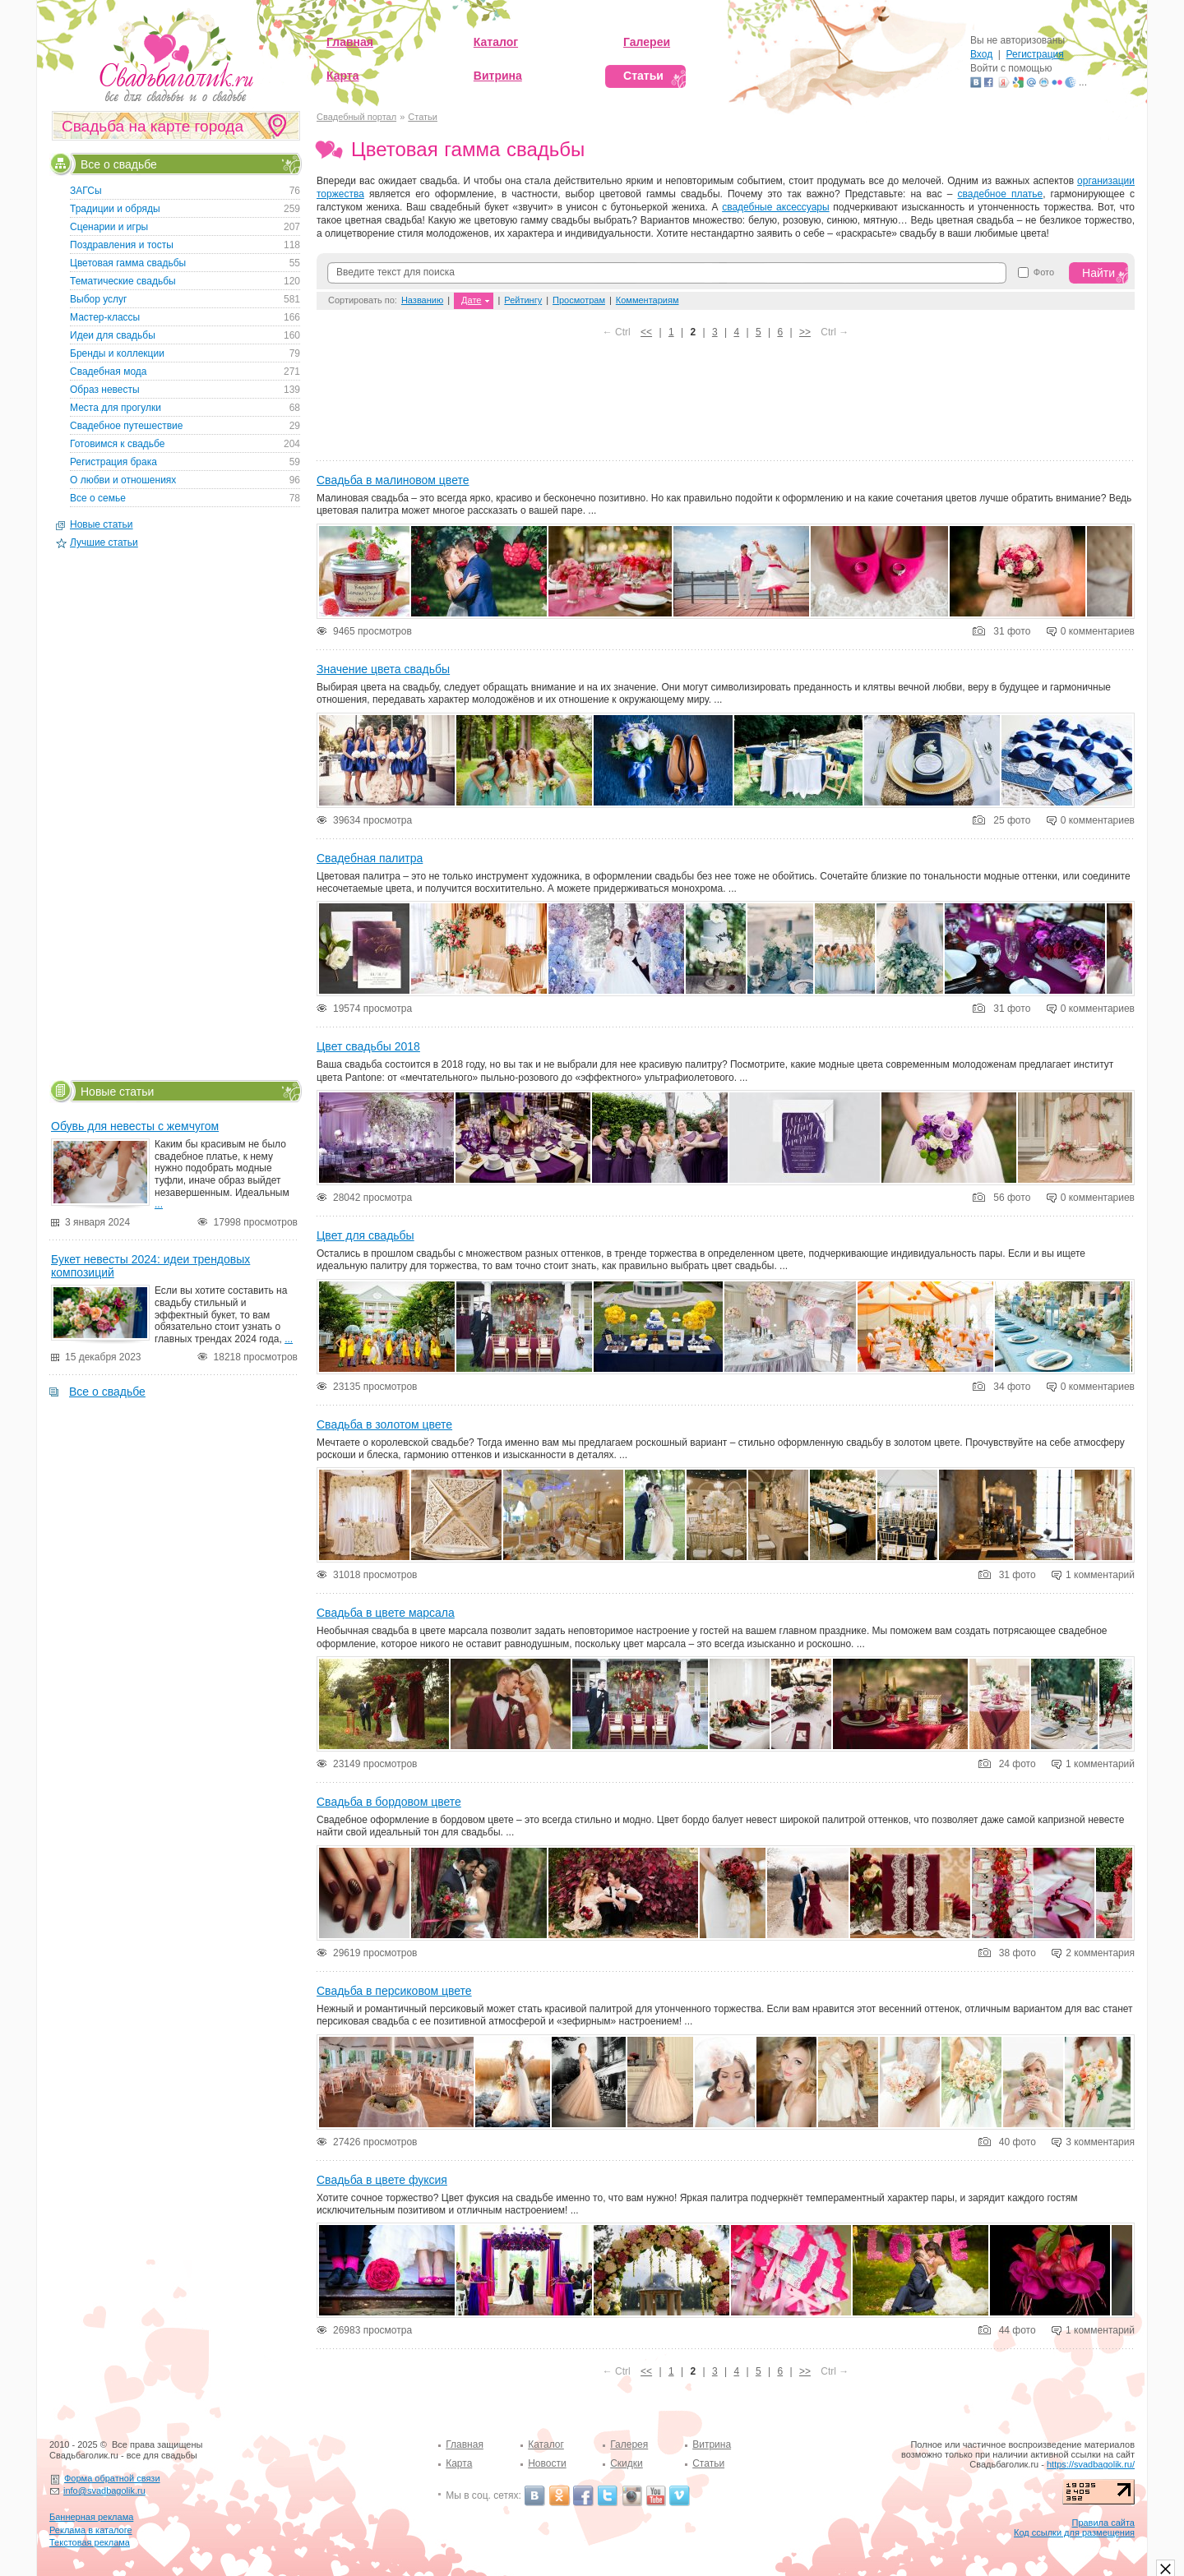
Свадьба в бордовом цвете (389, 1801)
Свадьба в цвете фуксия (382, 2179)
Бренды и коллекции (117, 353)
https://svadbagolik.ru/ (1091, 2464)
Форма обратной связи (112, 2478)
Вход (981, 54)
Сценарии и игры (109, 227)
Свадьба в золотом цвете (384, 1424)
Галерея (629, 2444)
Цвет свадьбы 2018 (368, 1046)
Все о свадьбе (119, 163)
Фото (1044, 272)
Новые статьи (101, 524)
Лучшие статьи (104, 542)
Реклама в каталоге (90, 2530)
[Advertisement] (726, 404)
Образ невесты (105, 389)
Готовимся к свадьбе (117, 444)
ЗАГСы (86, 190)
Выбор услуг (98, 299)
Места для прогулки (115, 407)
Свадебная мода (108, 371)
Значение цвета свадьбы (383, 669)
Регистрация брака (113, 462)
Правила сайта (1103, 2523)
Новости (547, 2463)
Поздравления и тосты (121, 245)
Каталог (546, 2444)
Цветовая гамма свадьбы (128, 263)
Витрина (711, 2444)
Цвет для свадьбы (365, 1235)
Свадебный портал (356, 117)
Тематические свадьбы (123, 281)
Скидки (626, 2463)
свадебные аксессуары (776, 207)
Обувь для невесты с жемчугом (135, 1126)
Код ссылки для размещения (1074, 2532)
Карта (459, 2463)
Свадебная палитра (370, 858)
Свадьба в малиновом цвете (393, 480)
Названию (422, 300)
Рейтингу (523, 300)
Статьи (422, 117)
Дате (471, 300)
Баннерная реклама (91, 2517)
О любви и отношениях (123, 480)
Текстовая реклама (89, 2542)
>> (805, 332)
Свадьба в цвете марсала (386, 1612)
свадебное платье (1000, 194)
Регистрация (1035, 54)
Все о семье (98, 498)
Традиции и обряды (115, 209)
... (159, 1204)
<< (646, 332)
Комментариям (647, 300)
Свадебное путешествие (126, 426)
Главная (464, 2444)
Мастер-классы (105, 317)
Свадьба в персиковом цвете (394, 1990)
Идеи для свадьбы (112, 335)
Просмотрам (579, 300)
